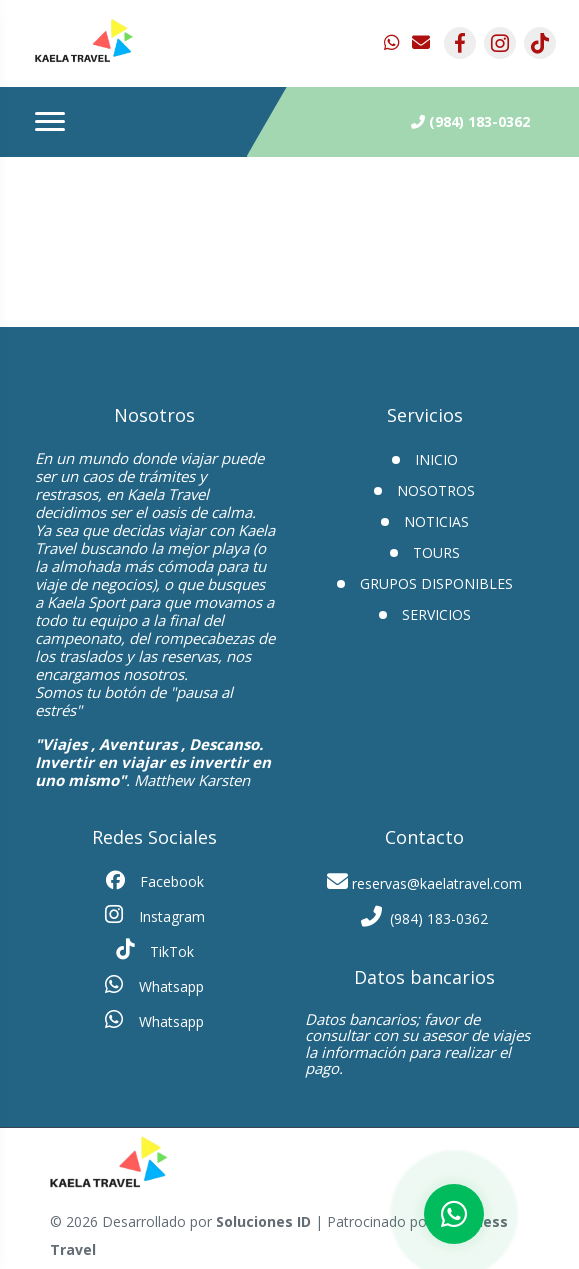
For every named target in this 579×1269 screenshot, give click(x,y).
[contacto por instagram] (500, 43)
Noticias (436, 521)
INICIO (436, 459)
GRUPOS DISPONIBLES (436, 583)
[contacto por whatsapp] (394, 43)
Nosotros (436, 490)
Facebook (155, 881)
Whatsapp (154, 985)
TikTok (155, 950)
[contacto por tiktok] (540, 43)
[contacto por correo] (422, 43)
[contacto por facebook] (460, 43)
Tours (436, 552)
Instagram (155, 915)
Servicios (436, 614)
